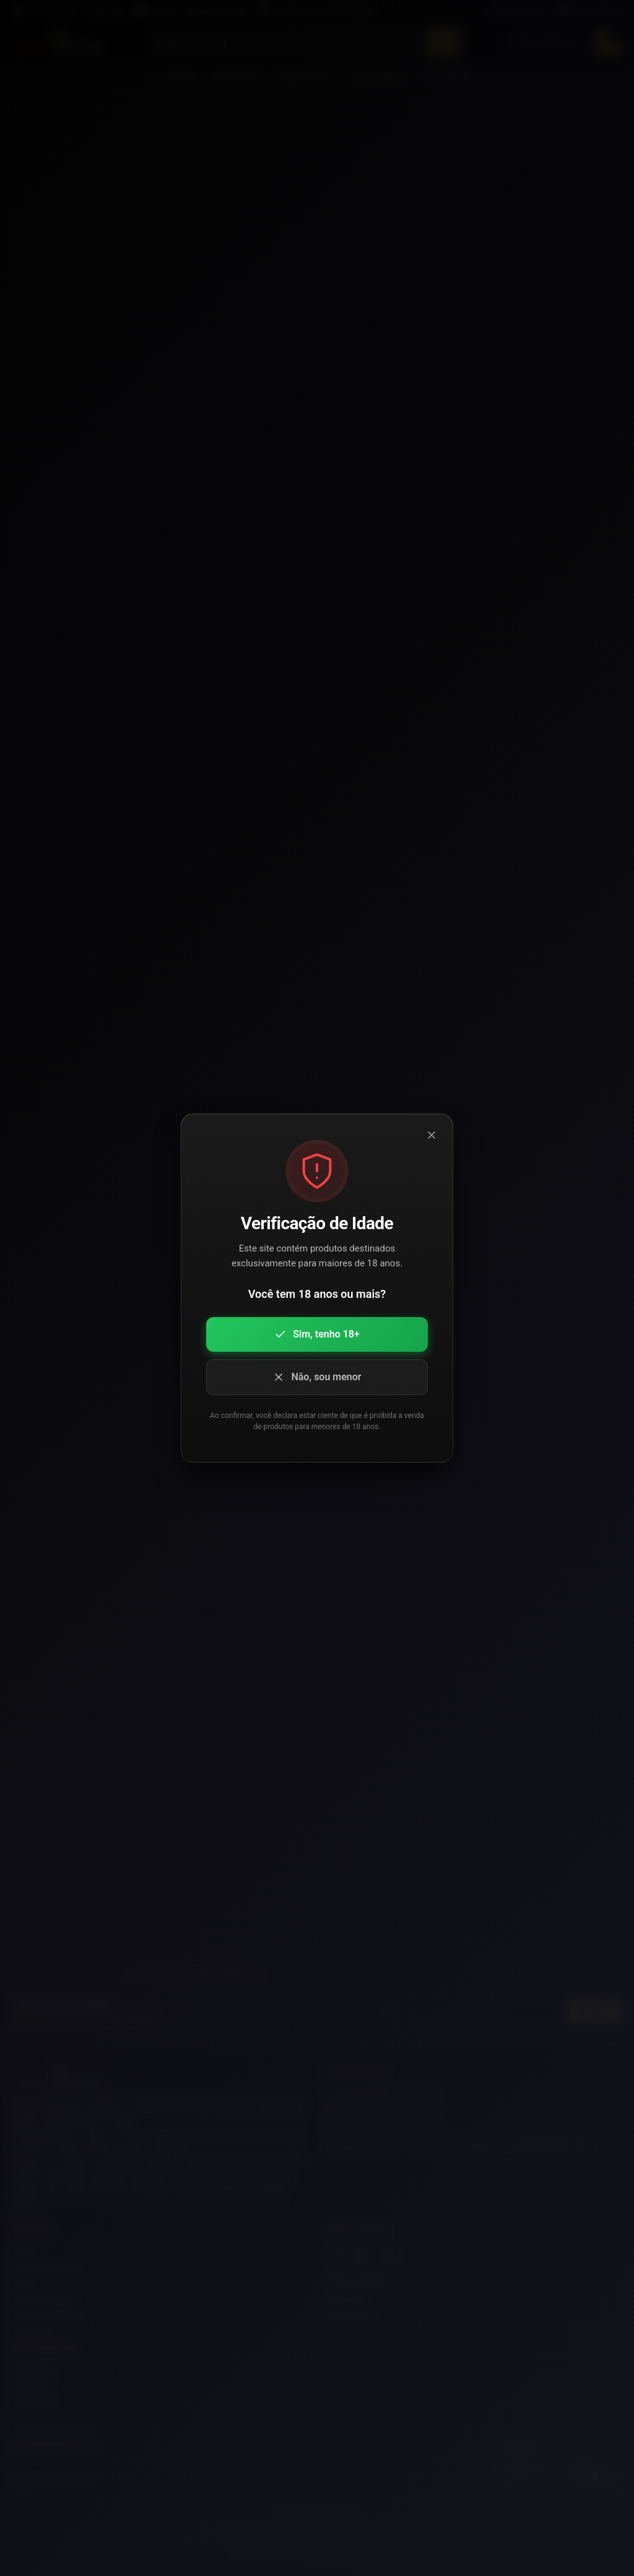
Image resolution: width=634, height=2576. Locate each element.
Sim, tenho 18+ (317, 1334)
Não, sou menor (316, 1377)
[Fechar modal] (431, 1135)
